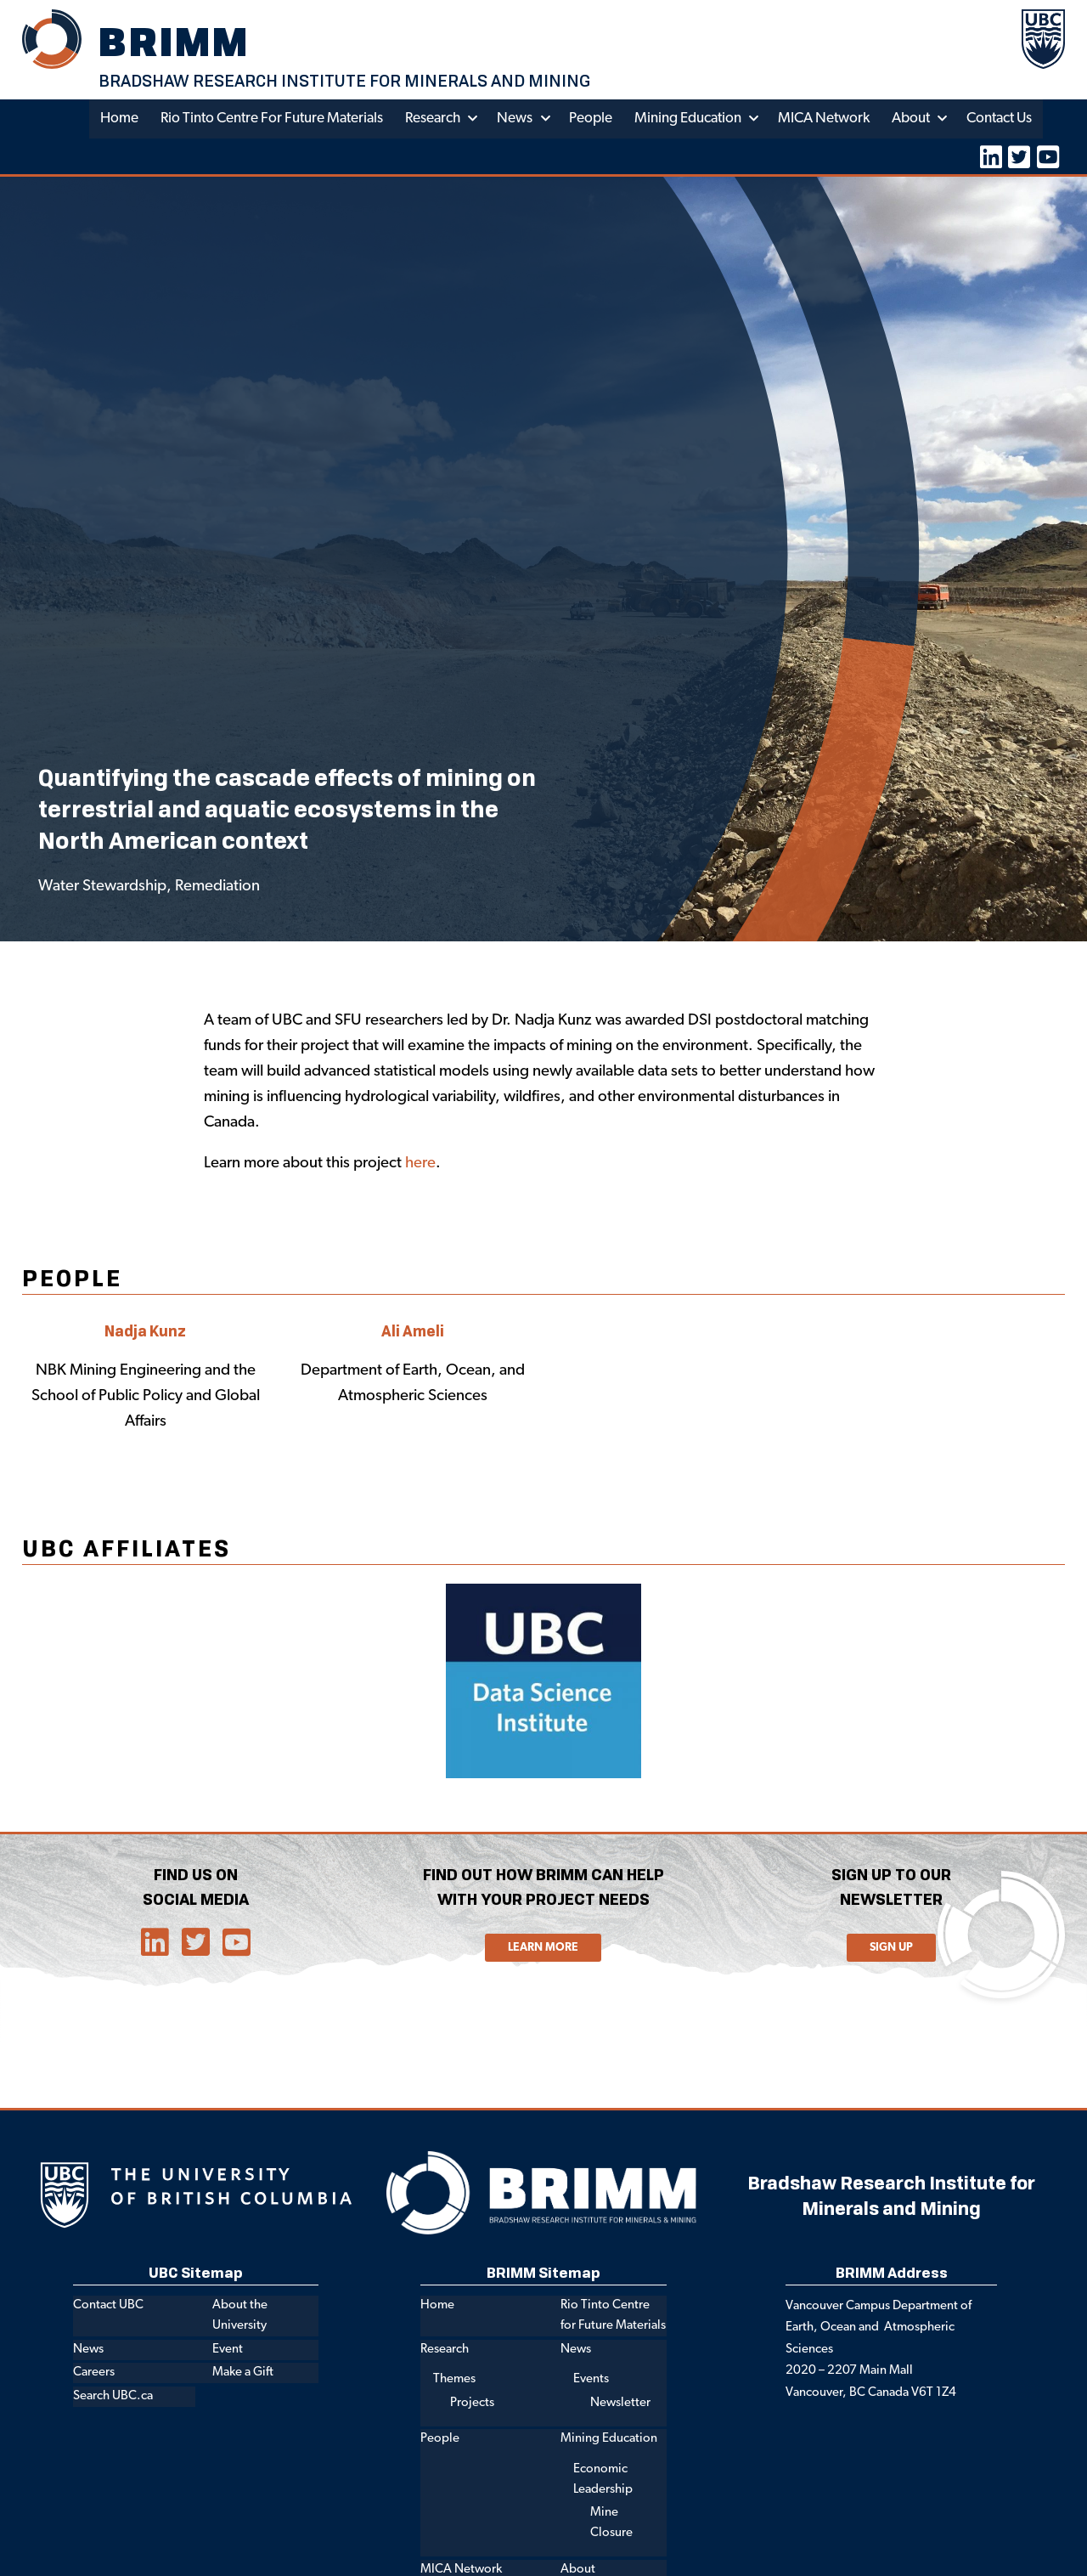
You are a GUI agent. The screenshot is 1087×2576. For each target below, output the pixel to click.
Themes (454, 2380)
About (910, 118)
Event (227, 2349)
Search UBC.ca (113, 2397)
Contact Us (999, 118)
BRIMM (174, 41)
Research (431, 118)
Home (118, 118)
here (420, 1163)
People (589, 118)
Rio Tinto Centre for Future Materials (271, 118)
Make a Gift (242, 2373)
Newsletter (620, 2403)
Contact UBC (108, 2306)
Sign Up (891, 1947)
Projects (472, 2403)
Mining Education (687, 118)
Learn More (543, 1947)
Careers (94, 2373)
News (514, 118)
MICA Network (823, 118)
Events (591, 2380)
